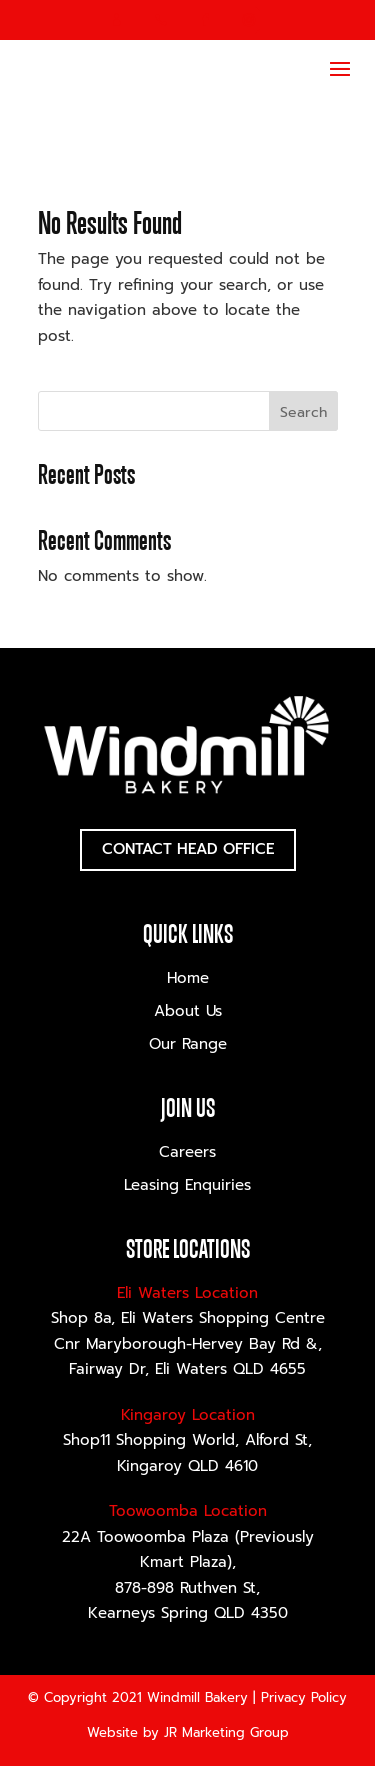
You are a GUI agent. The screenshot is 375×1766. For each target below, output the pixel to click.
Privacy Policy (304, 1697)
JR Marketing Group (226, 1732)
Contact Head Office (188, 849)
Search (303, 412)
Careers (187, 1152)
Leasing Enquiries (187, 1185)
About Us (188, 1011)
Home (188, 978)
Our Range (188, 1044)
